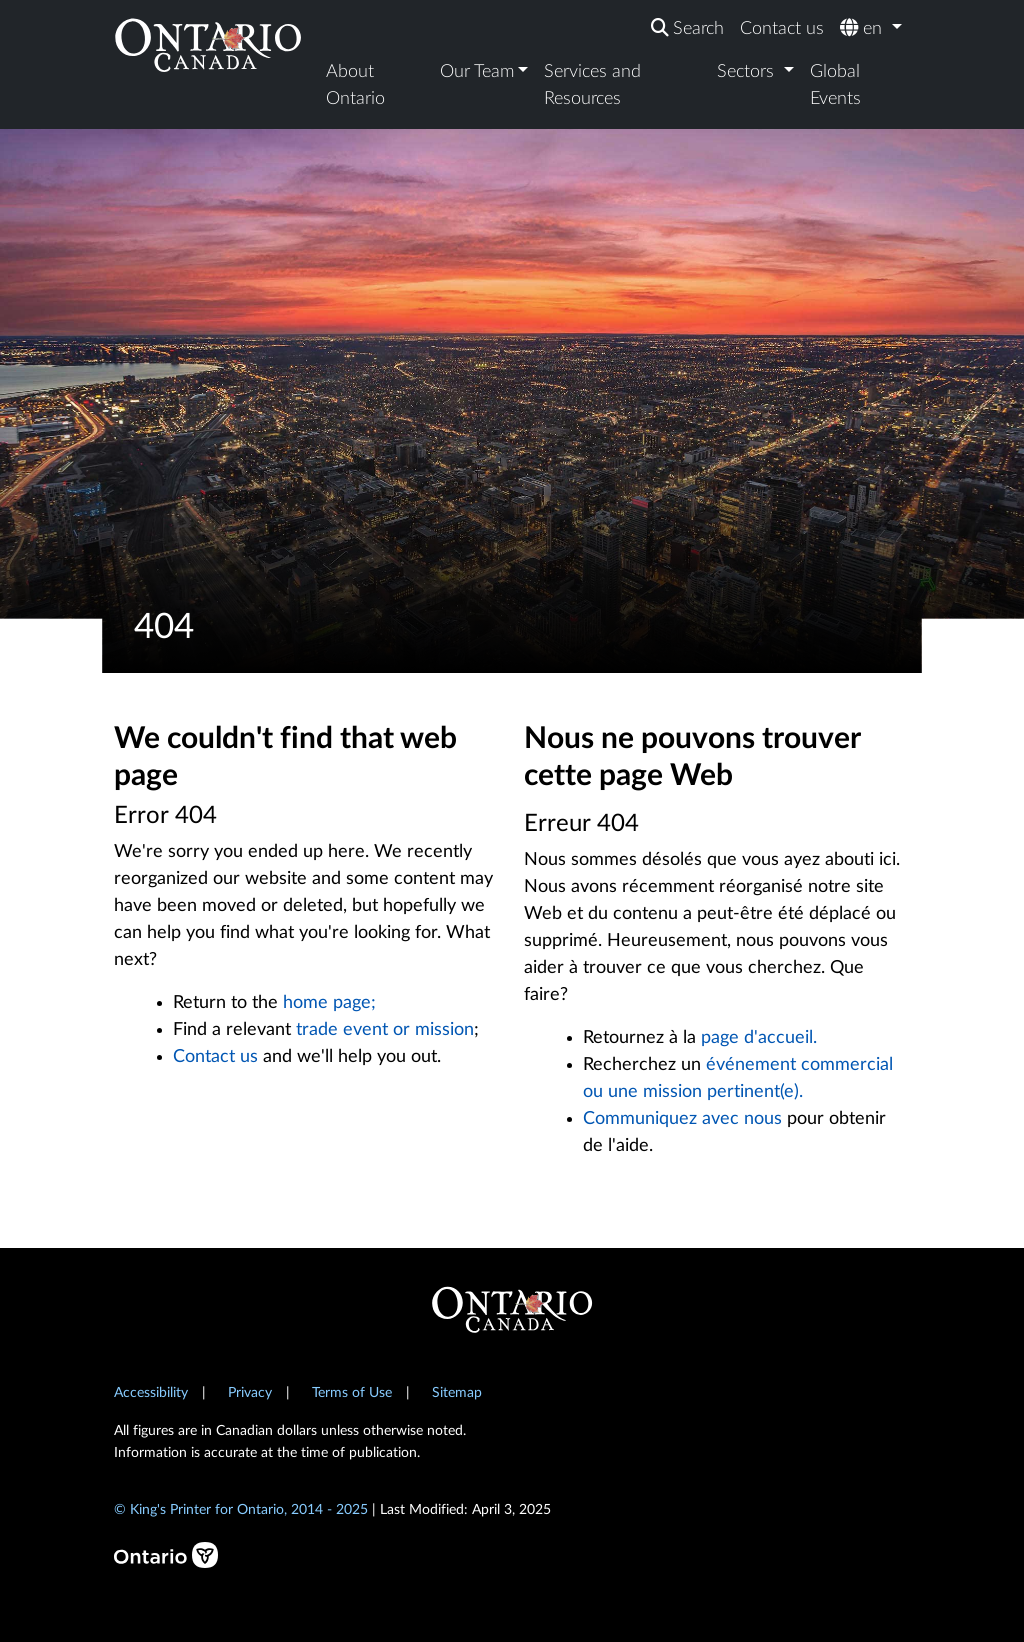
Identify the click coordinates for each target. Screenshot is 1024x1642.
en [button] (863, 28)
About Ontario (355, 85)
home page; (329, 1003)
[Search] (687, 29)
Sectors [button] (748, 72)
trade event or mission (385, 1030)
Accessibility (151, 1392)
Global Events (835, 85)
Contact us (782, 29)
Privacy (250, 1392)
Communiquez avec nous (682, 1119)
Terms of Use (352, 1392)
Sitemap (457, 1392)
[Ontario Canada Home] (208, 44)
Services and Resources (592, 85)
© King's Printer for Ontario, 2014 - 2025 (241, 1509)
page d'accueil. (759, 1038)
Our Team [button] (477, 72)
